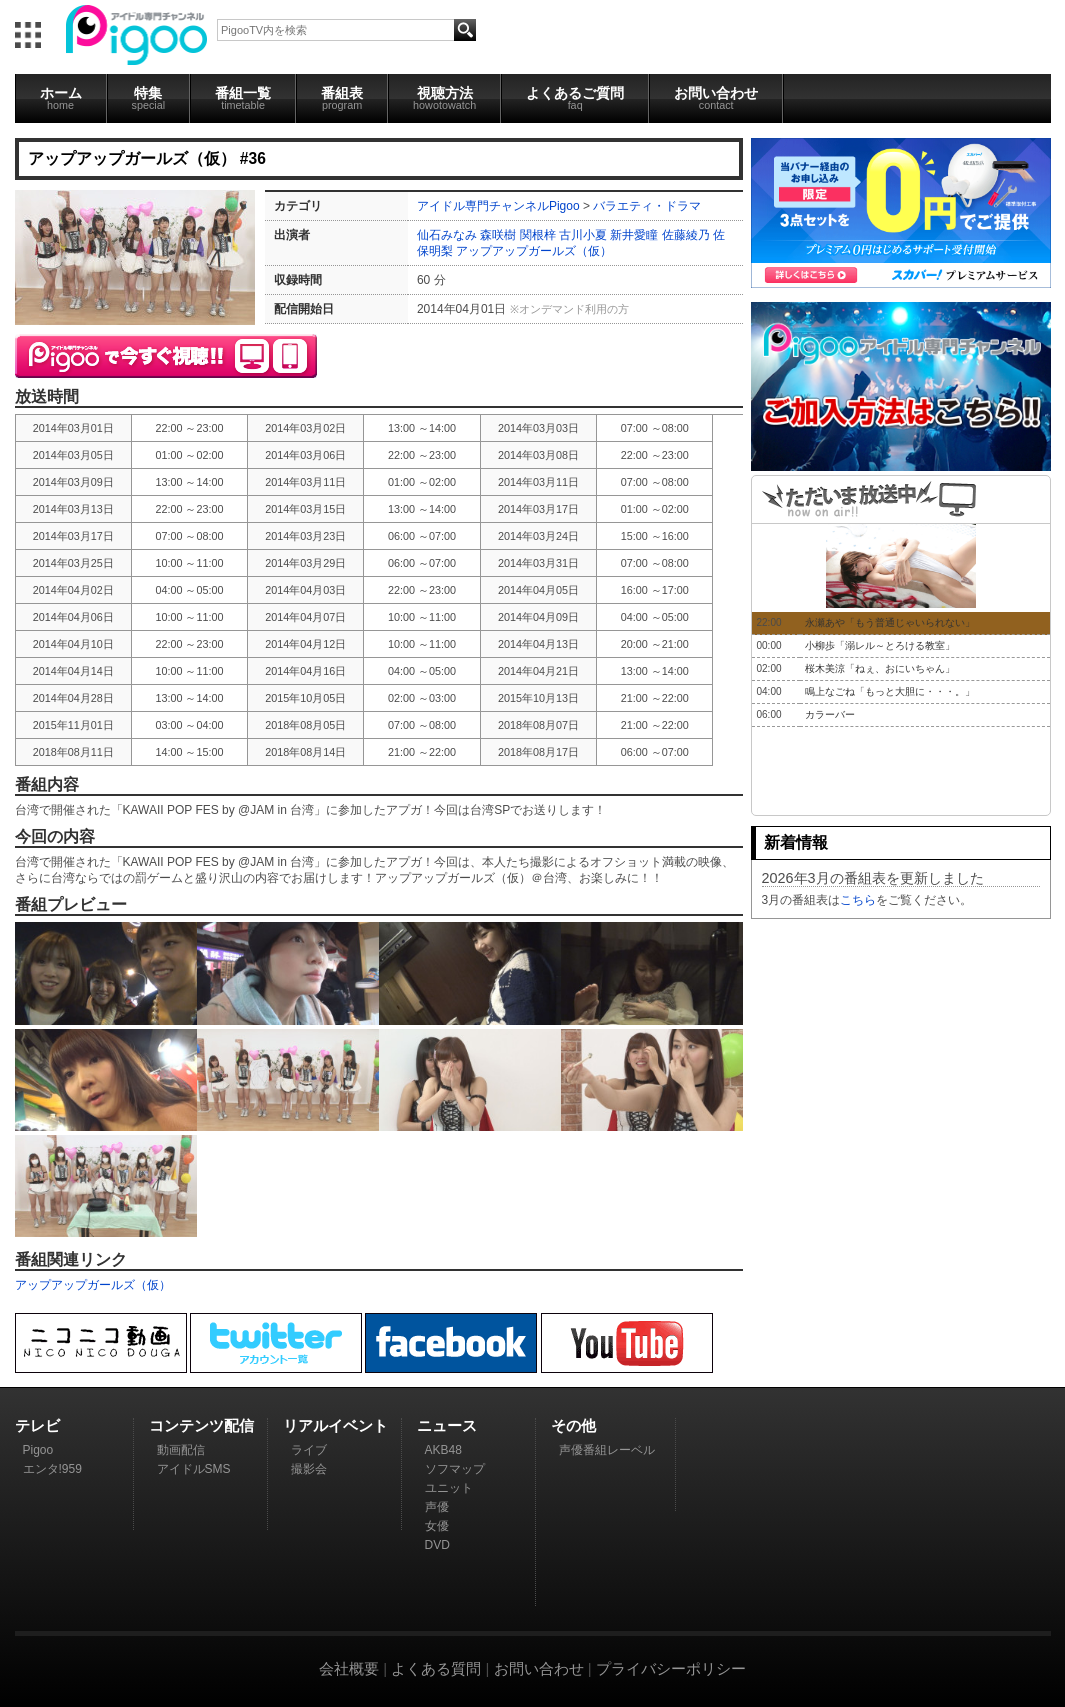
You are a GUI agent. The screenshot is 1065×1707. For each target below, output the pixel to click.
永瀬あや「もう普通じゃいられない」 (890, 622)
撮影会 (309, 1469)
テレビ (37, 1425)
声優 (437, 1507)
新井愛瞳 (634, 235)
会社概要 (349, 1668)
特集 (149, 98)
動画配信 (181, 1450)
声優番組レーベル (607, 1450)
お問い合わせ (716, 98)
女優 (437, 1526)
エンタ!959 (52, 1469)
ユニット (449, 1488)
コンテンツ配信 (201, 1425)
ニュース (447, 1425)
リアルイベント (335, 1425)
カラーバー (830, 714)
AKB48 (443, 1450)
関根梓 (538, 235)
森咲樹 (498, 235)
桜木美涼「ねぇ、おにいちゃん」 (880, 668)
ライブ (309, 1450)
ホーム (61, 98)
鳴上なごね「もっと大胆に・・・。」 (890, 691)
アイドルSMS (194, 1469)
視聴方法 (444, 98)
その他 (573, 1425)
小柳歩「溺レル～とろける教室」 (880, 645)
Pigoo (38, 1450)
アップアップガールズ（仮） (534, 251)
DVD (437, 1545)
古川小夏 (583, 235)
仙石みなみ (447, 235)
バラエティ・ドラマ (647, 206)
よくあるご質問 (575, 98)
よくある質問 (436, 1668)
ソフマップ (455, 1469)
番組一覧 (243, 98)
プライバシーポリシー (671, 1668)
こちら (858, 900)
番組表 (342, 98)
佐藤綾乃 (686, 235)
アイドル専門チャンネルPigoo (498, 206)
